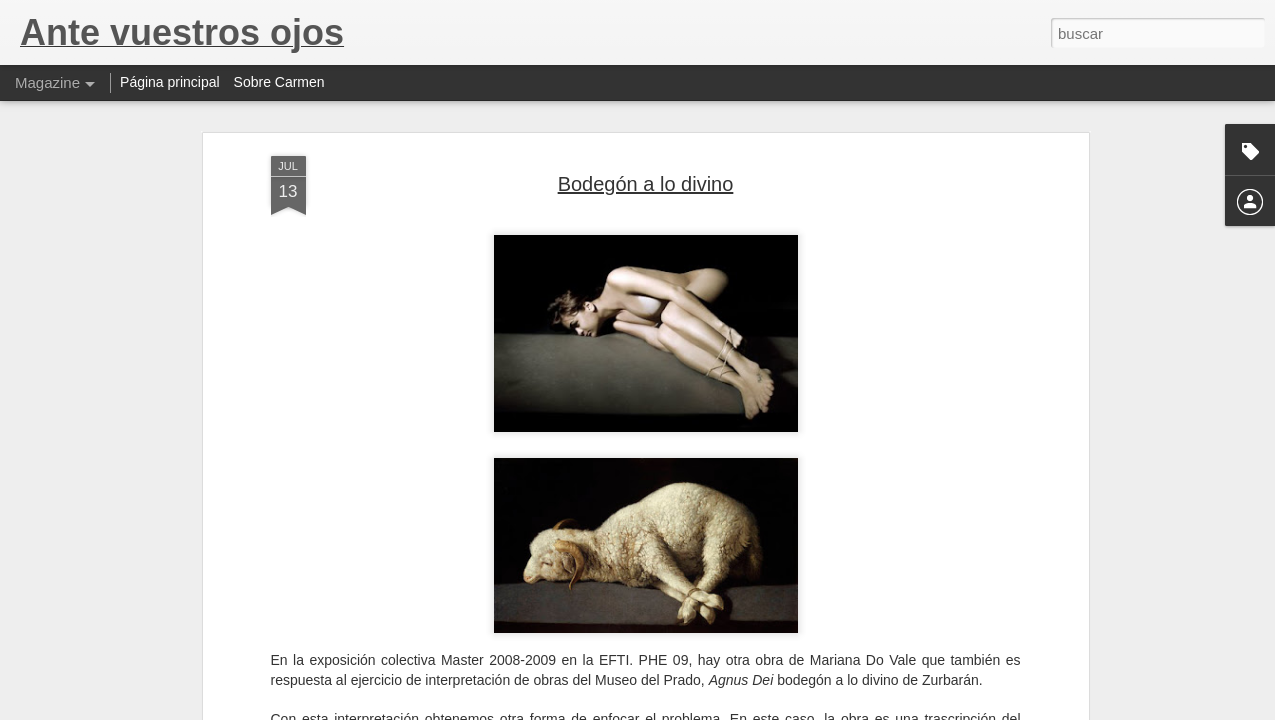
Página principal (170, 82)
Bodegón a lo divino (646, 184)
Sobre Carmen (279, 82)
